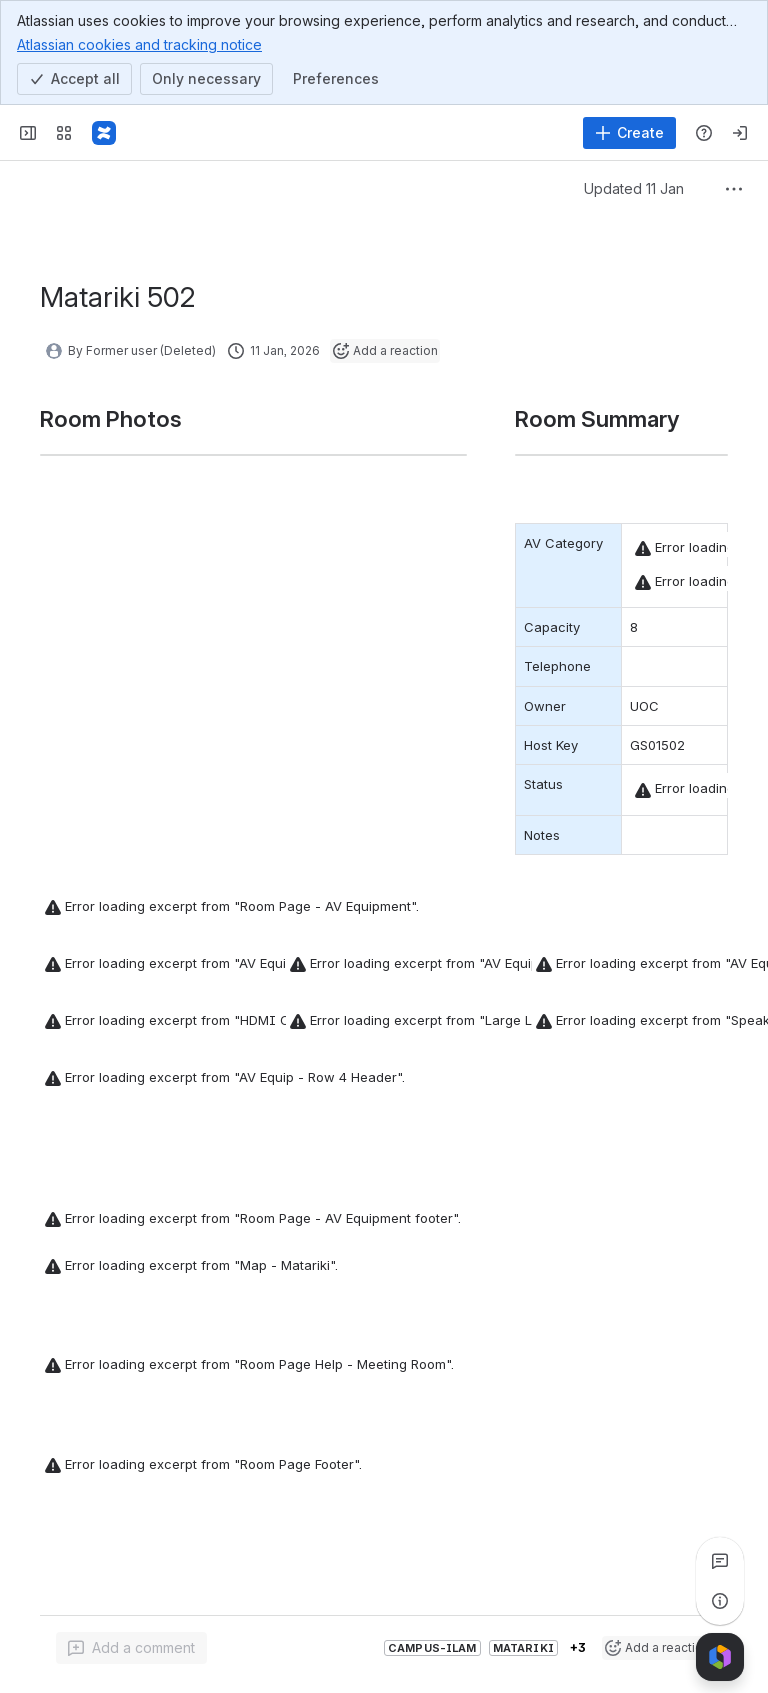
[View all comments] (720, 1561)
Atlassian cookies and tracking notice (139, 44)
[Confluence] (104, 133)
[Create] (629, 133)
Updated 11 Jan (634, 188)
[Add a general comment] (131, 1648)
